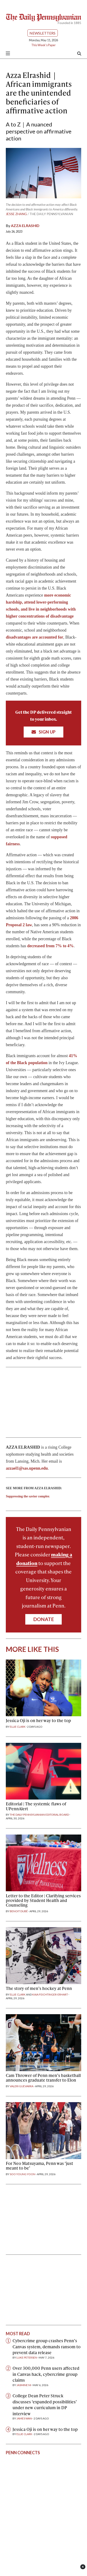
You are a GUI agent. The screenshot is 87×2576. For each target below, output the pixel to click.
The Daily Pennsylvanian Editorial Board (39, 1814)
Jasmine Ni (23, 2385)
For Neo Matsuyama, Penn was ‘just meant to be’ (39, 2165)
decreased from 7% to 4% (50, 946)
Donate (43, 1619)
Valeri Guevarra (21, 2086)
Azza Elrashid (25, 225)
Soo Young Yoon (22, 2174)
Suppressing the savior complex (27, 1496)
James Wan (24, 2418)
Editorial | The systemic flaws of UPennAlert (36, 1806)
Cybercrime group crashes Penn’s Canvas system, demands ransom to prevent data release (47, 2346)
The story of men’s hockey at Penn (39, 1988)
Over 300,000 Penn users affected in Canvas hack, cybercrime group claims (46, 2374)
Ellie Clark (18, 1726)
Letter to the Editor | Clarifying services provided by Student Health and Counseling (43, 1900)
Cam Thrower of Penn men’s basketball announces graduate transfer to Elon (43, 2077)
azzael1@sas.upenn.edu (27, 1468)
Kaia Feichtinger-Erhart (50, 1994)
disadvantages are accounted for (34, 637)
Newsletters (42, 33)
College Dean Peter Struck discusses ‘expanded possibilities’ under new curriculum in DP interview (45, 2404)
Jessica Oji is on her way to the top (38, 1720)
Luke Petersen (26, 2357)
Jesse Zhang (16, 214)
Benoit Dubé (19, 1911)
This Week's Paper (43, 45)
